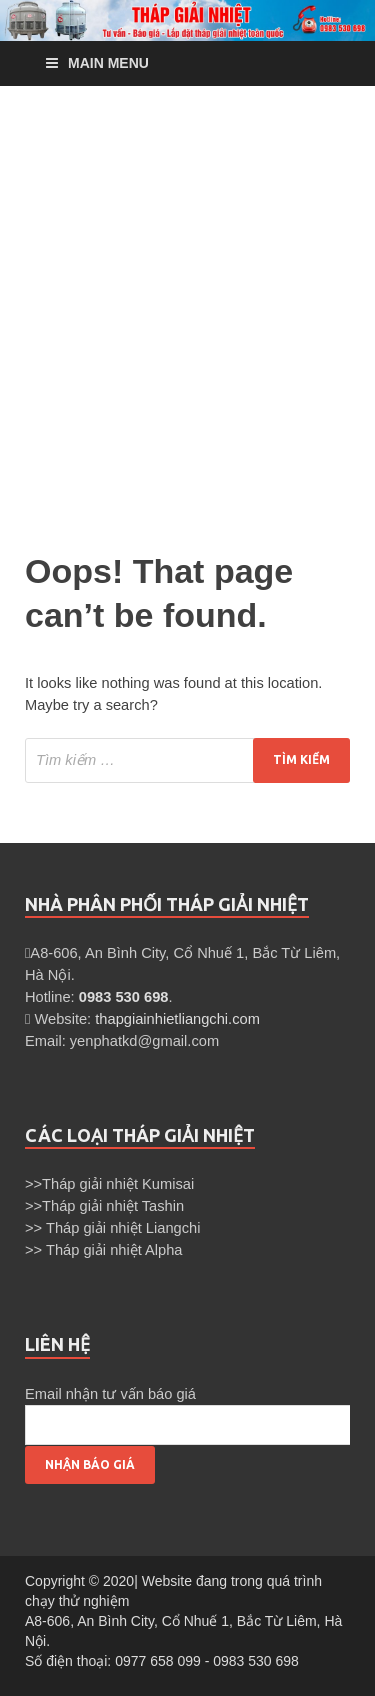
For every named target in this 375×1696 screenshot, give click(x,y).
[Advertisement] (187, 313)
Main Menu (108, 63)
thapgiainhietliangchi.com (177, 1019)
